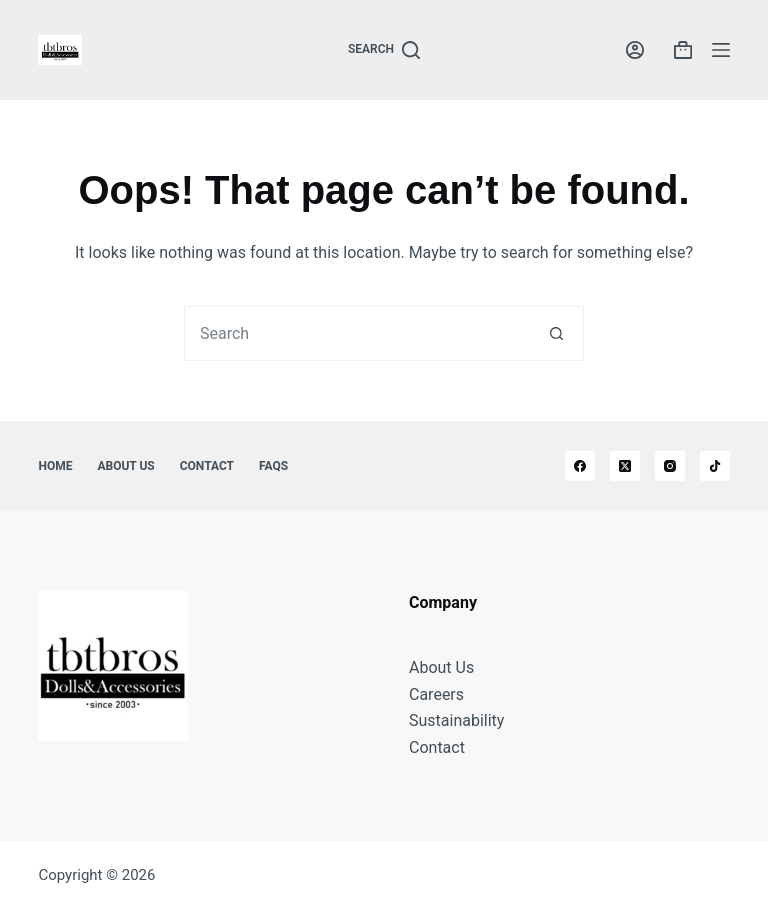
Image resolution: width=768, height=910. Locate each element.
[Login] (635, 50)
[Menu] (721, 50)
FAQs (273, 466)
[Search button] (556, 333)
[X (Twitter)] (625, 466)
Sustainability (456, 720)
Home (55, 466)
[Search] (384, 50)
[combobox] (357, 333)
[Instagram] (670, 466)
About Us (125, 466)
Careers (436, 694)
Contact (207, 466)
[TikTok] (715, 466)
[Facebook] (580, 466)
